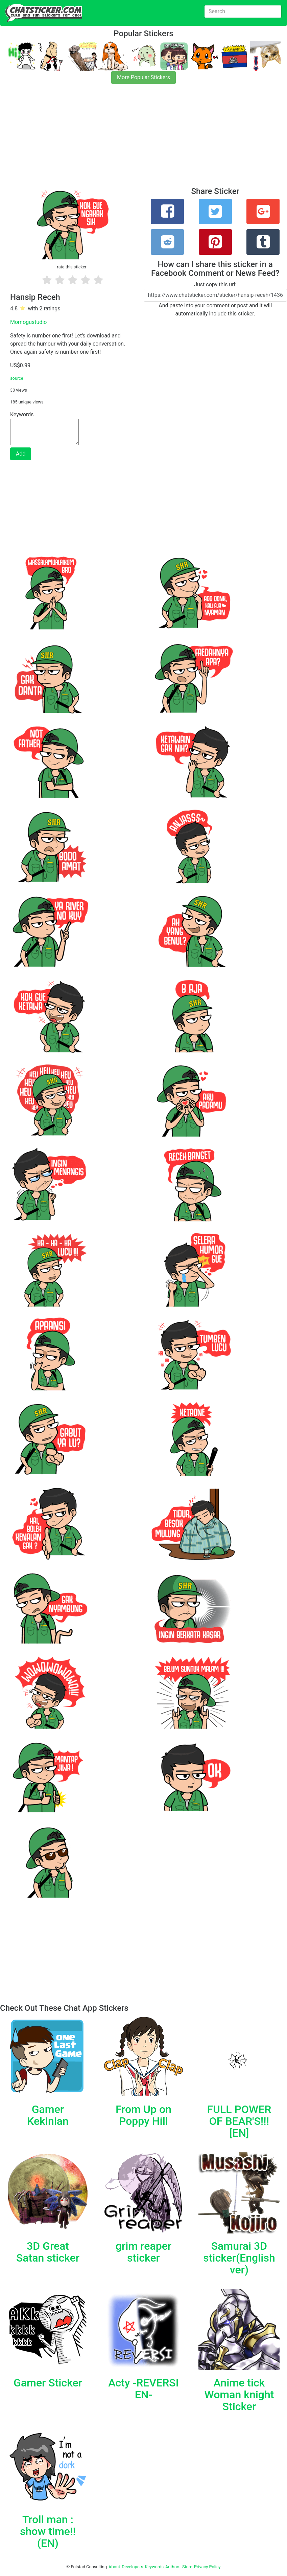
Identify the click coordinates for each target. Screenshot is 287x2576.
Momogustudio (28, 322)
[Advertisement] (143, 139)
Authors (173, 2566)
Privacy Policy (207, 2566)
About (114, 2566)
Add (20, 453)
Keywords (154, 2566)
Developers (132, 2566)
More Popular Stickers (143, 77)
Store (187, 2566)
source (16, 378)
